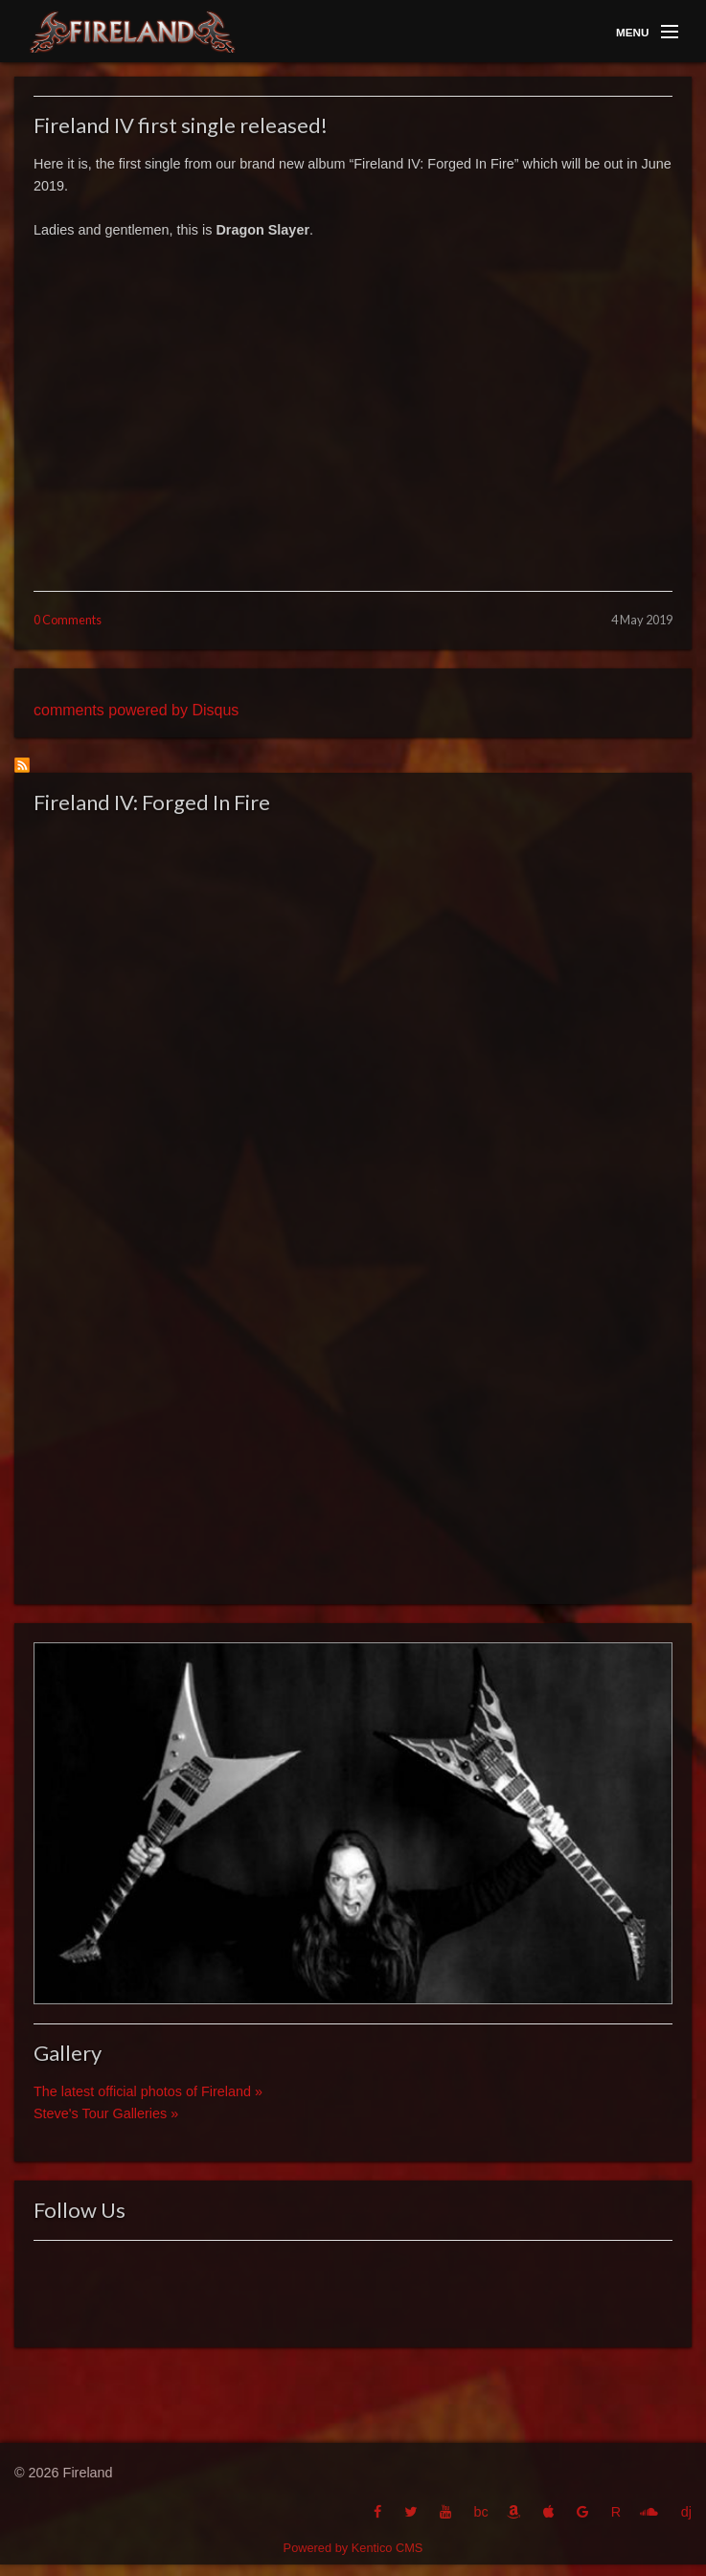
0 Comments (68, 619)
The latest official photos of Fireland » (148, 2091)
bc (480, 2512)
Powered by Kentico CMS (353, 2548)
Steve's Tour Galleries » (106, 2113)
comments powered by (136, 710)
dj (686, 2512)
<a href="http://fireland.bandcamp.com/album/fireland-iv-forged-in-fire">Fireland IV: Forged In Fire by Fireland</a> (353, 1201)
